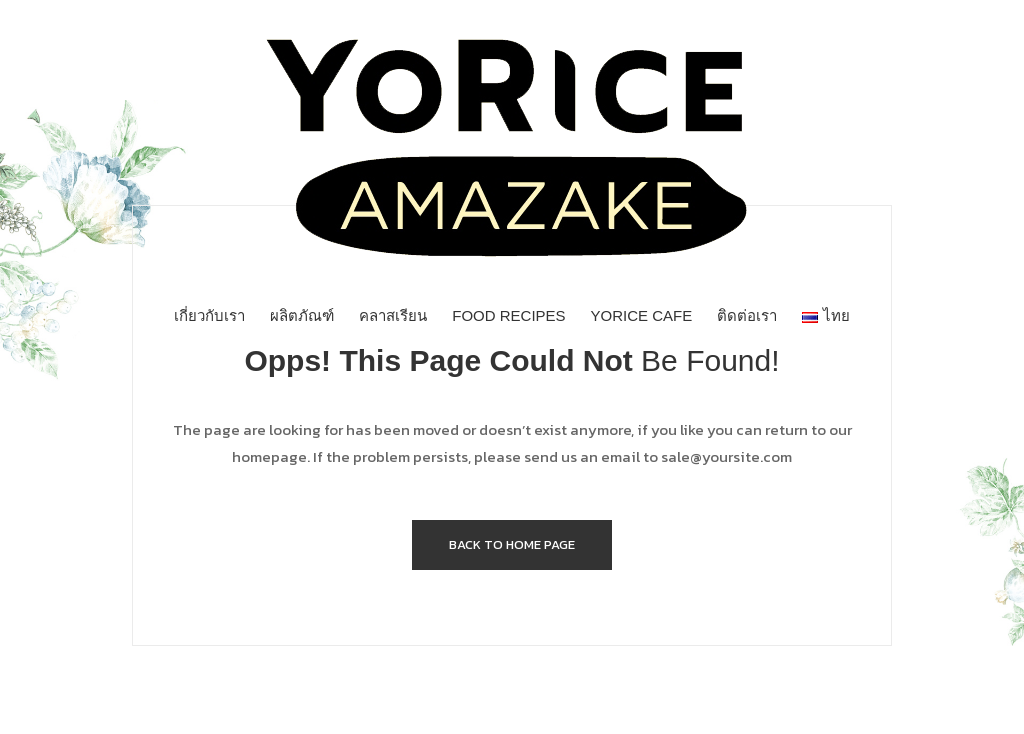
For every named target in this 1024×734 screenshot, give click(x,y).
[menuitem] (209, 316)
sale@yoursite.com (726, 456)
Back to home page (512, 544)
